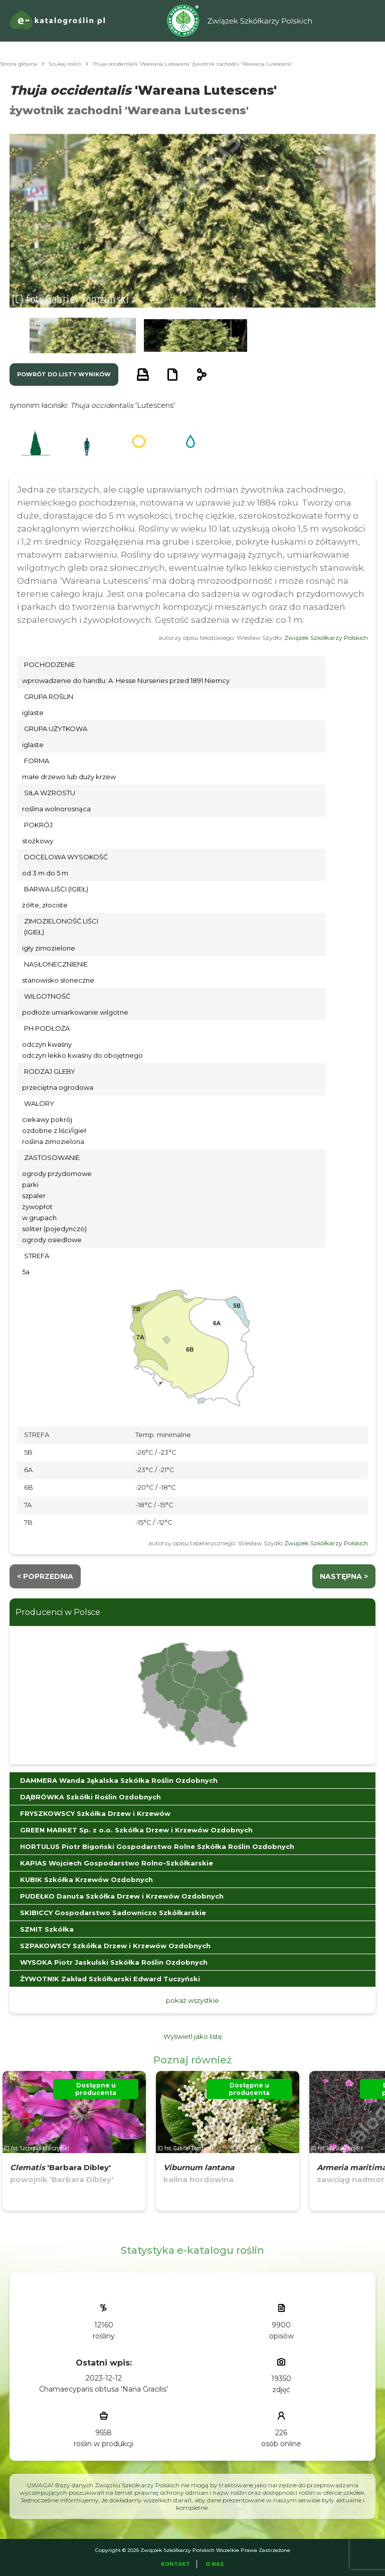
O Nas (215, 2564)
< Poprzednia (45, 1576)
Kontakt (175, 2564)
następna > (344, 1576)
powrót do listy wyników (64, 374)
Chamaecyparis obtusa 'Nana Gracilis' (103, 2389)
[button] (83, 335)
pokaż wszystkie (192, 2000)
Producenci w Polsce (58, 1612)
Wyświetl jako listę (192, 2036)
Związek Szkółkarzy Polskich (326, 637)
